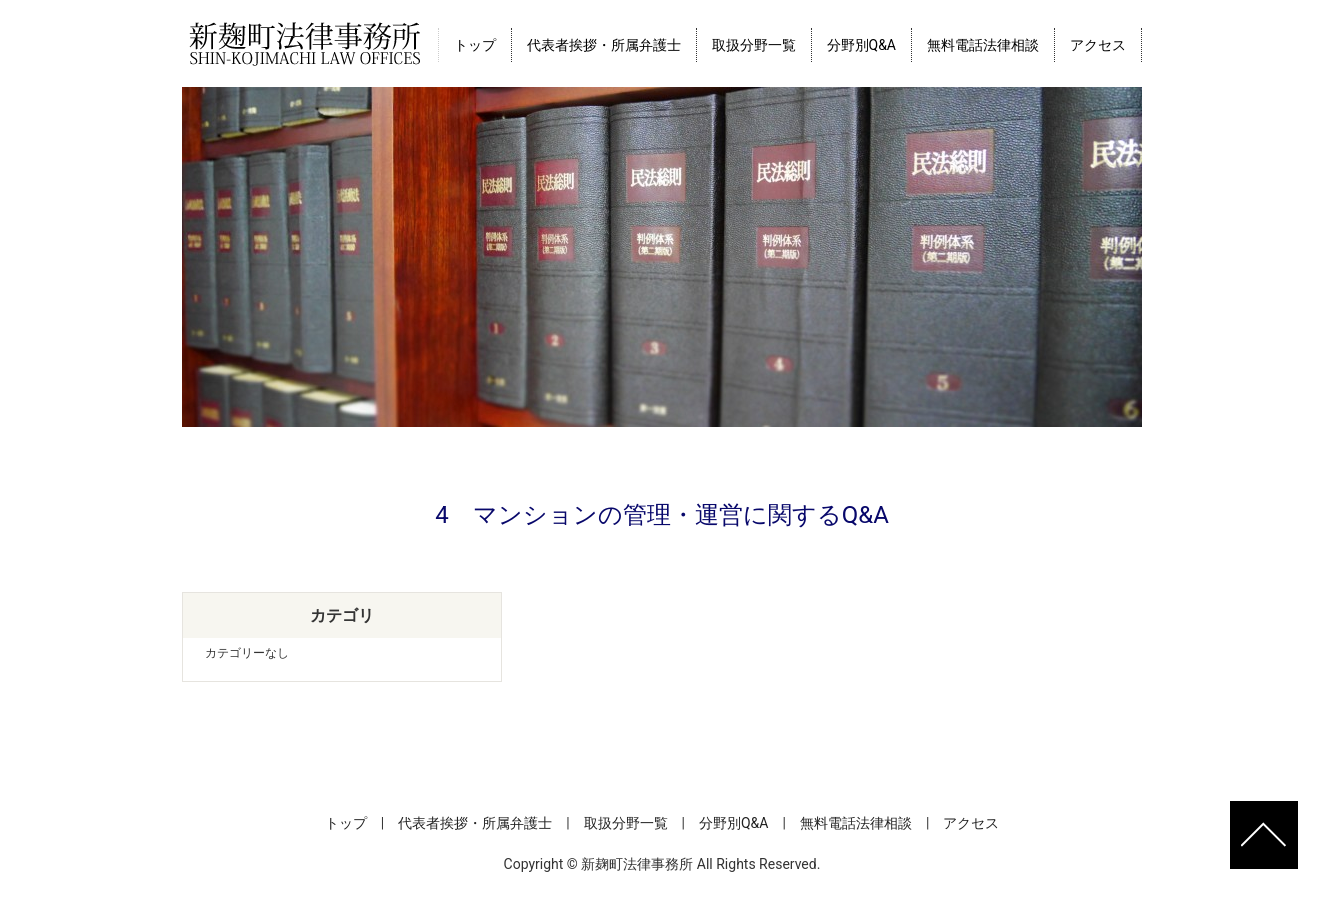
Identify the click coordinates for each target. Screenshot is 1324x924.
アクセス (1098, 45)
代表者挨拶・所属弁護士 (604, 45)
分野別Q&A (861, 45)
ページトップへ (1264, 835)
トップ (475, 45)
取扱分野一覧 (754, 45)
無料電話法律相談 (983, 45)
